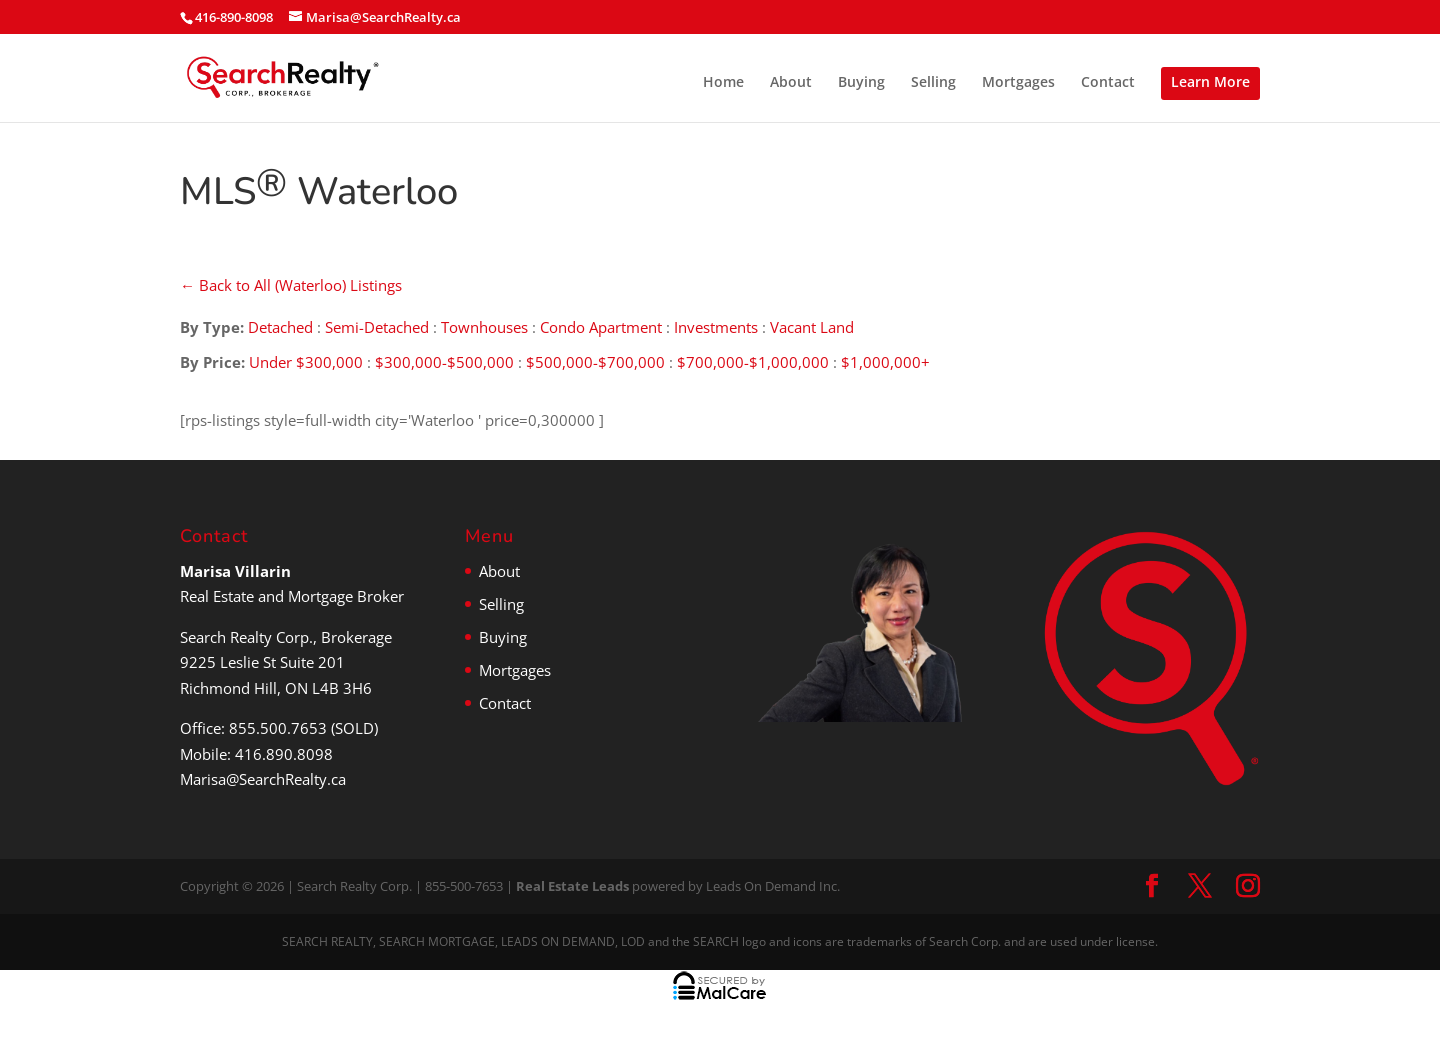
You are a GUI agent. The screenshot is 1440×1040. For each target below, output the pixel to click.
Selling (933, 83)
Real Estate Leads (572, 886)
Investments (716, 327)
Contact (1108, 83)
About (791, 83)
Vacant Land (812, 327)
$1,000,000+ (885, 362)
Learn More (1210, 81)
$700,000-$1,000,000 (753, 362)
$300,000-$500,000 (444, 362)
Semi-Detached (377, 327)
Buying (861, 83)
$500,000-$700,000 (595, 362)
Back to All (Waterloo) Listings (291, 285)
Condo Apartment (601, 327)
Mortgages (1018, 83)
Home (723, 83)
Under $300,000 (306, 362)
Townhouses (484, 327)
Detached (280, 327)
